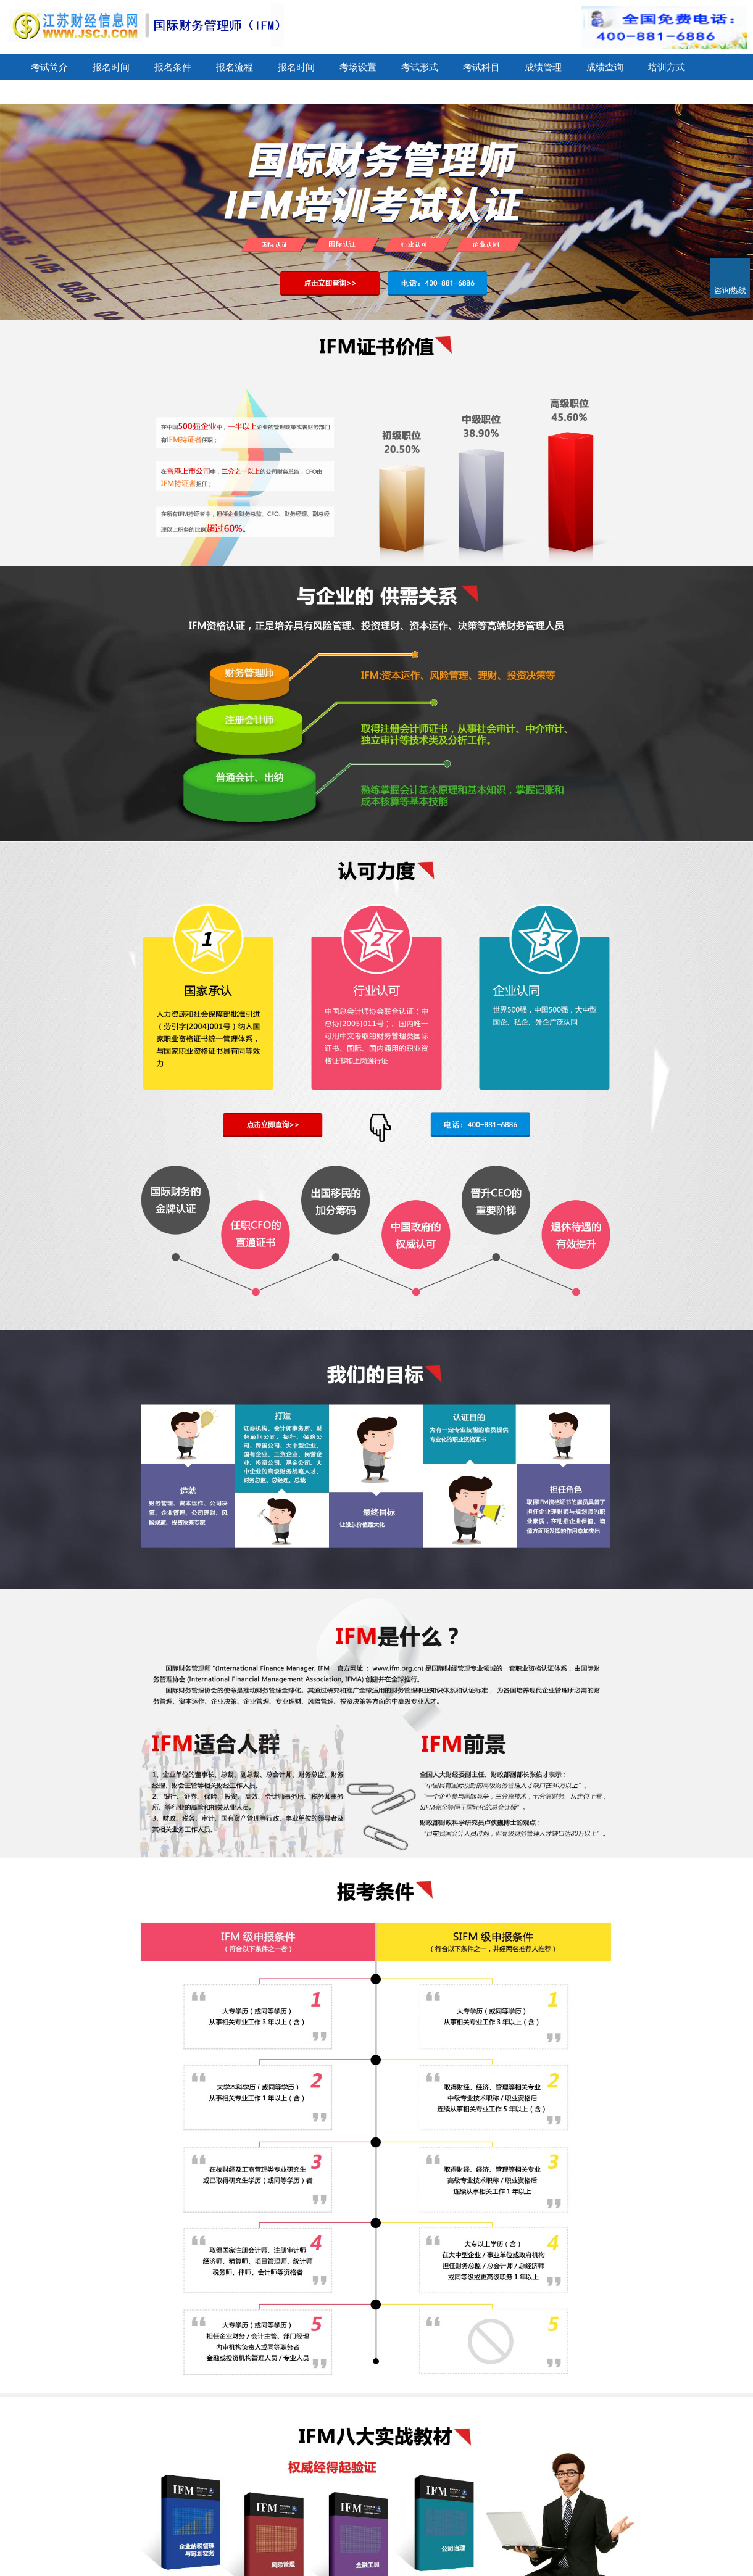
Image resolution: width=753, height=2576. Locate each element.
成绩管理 (543, 67)
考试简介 (49, 67)
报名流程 (234, 67)
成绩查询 (604, 67)
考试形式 (419, 67)
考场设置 (357, 67)
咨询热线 (730, 290)
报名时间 (111, 67)
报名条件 (172, 67)
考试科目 (481, 67)
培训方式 (666, 67)
